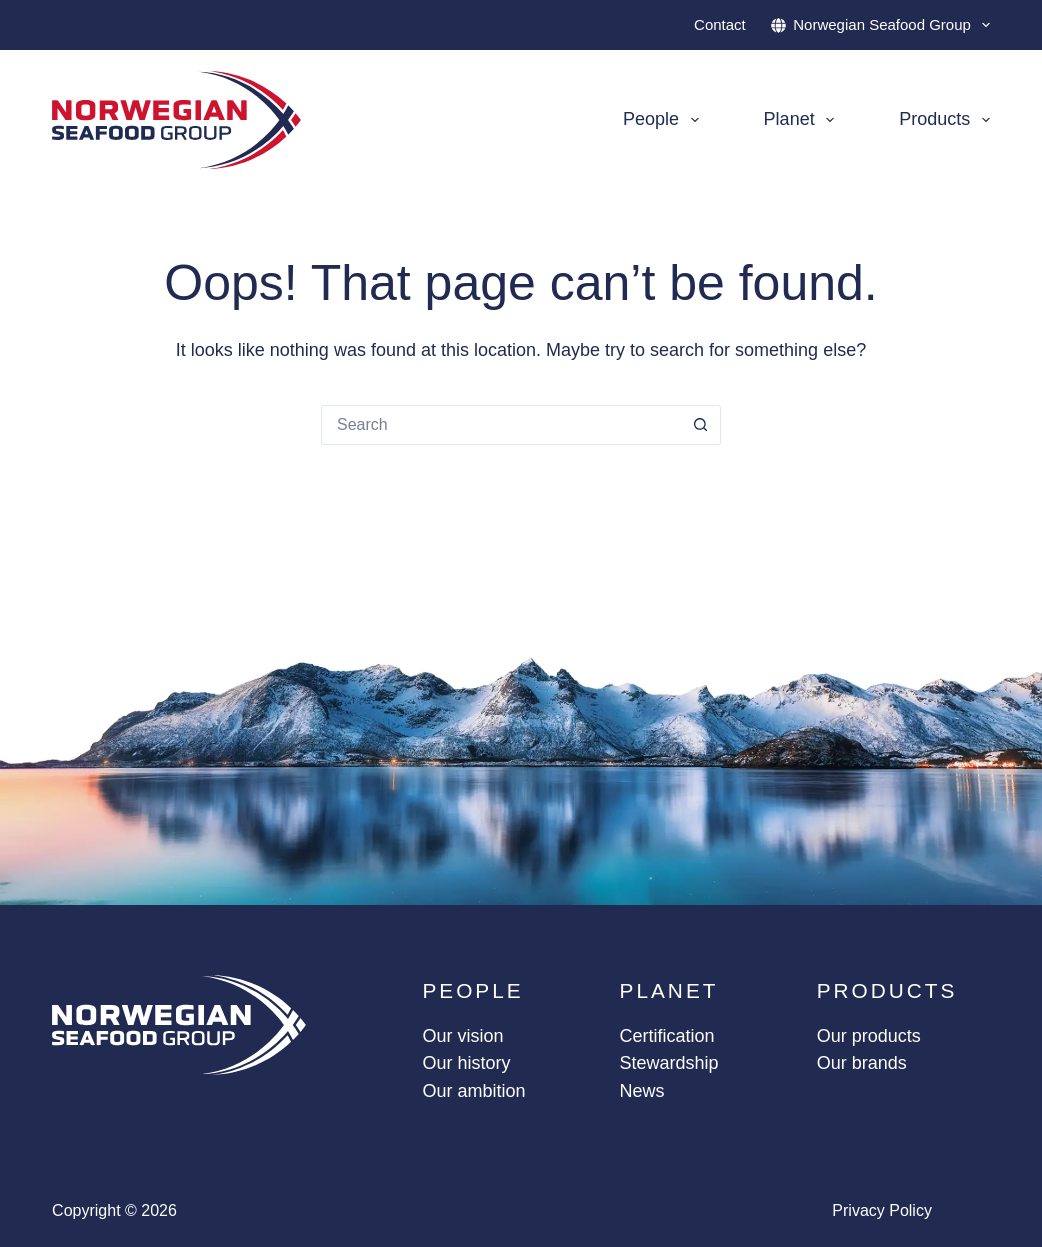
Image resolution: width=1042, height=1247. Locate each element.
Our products (869, 1036)
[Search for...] (501, 425)
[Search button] (701, 425)
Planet (803, 120)
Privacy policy (882, 1210)
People (665, 120)
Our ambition (473, 1091)
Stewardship (669, 1063)
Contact (720, 24)
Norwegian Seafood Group (880, 25)
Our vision (462, 1036)
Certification (667, 1036)
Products (944, 120)
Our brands (862, 1063)
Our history (466, 1063)
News (642, 1091)
